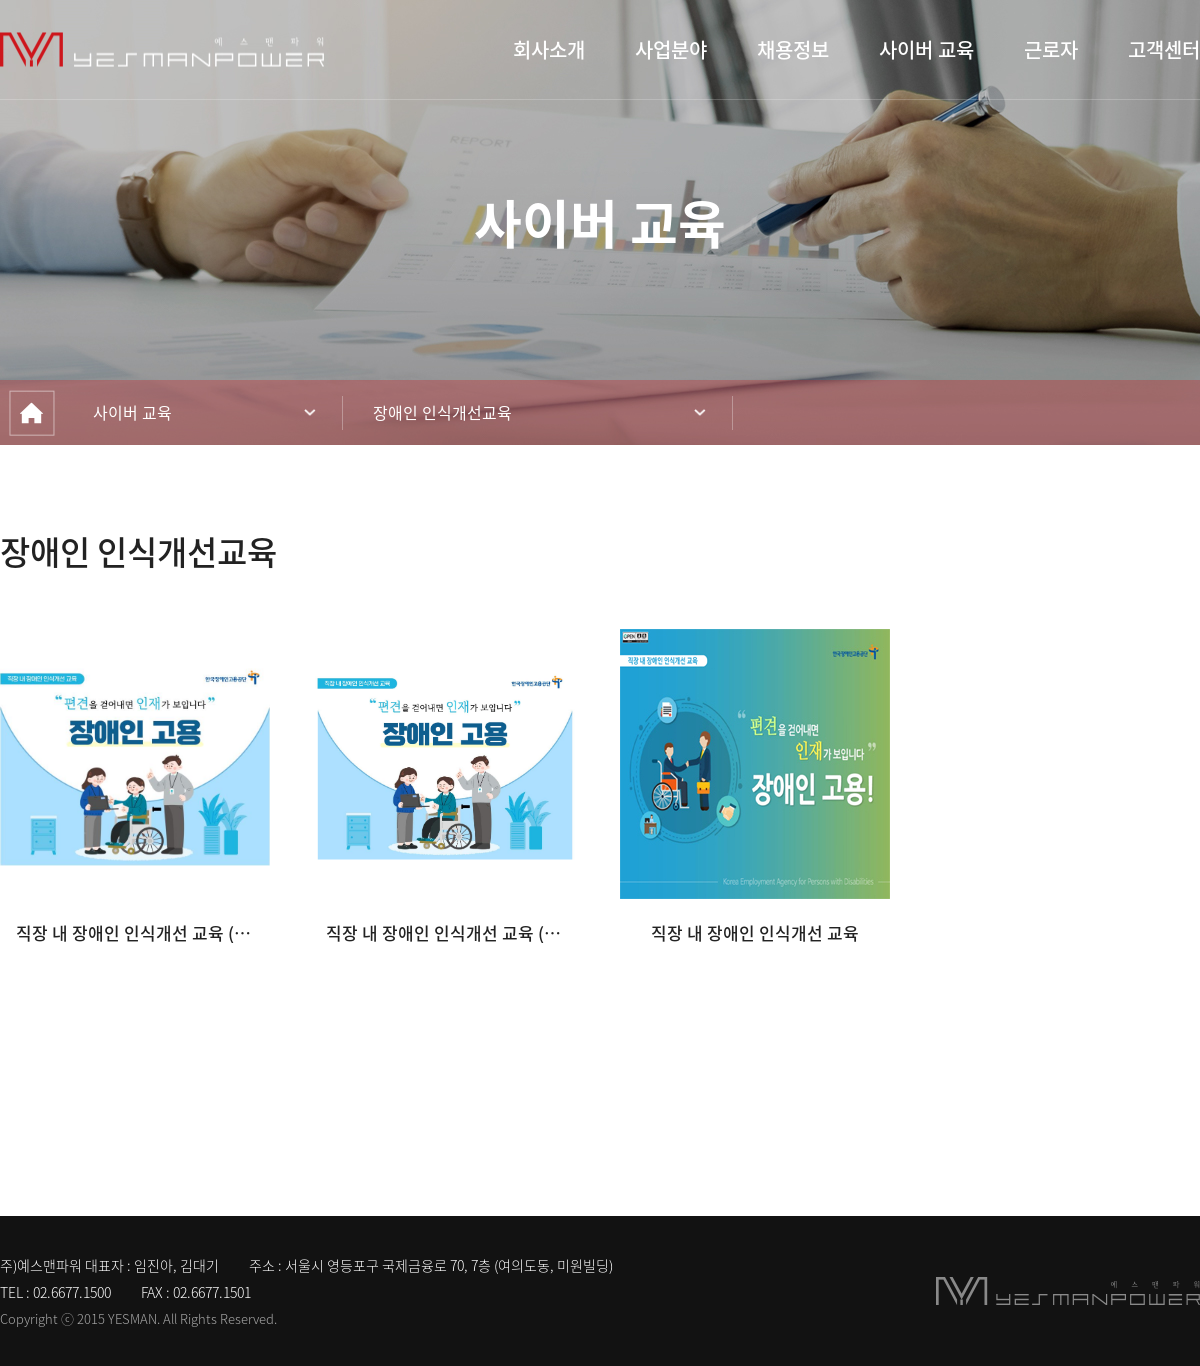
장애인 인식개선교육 (442, 412)
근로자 (1051, 50)
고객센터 (1164, 50)
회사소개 (549, 50)
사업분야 (671, 50)
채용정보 (793, 50)
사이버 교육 (926, 50)
